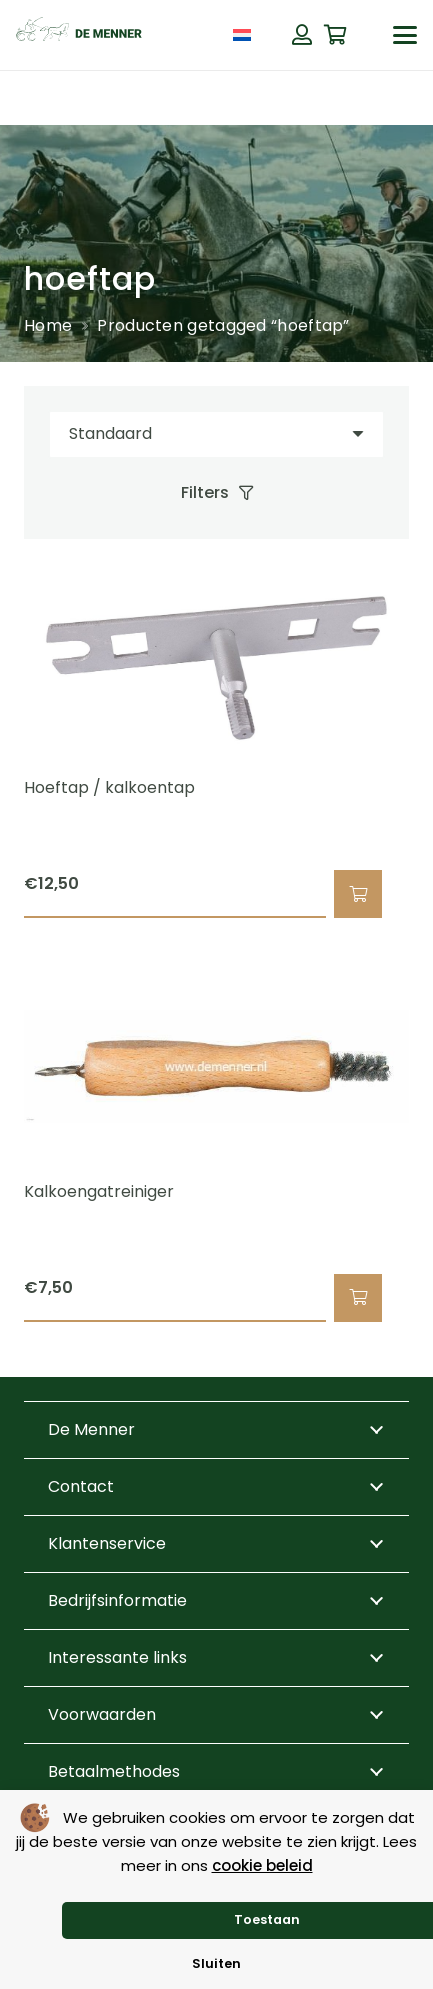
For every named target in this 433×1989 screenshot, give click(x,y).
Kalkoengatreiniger (99, 1190)
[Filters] (216, 493)
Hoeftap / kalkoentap (109, 787)
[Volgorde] (216, 434)
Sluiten (216, 1963)
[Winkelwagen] (336, 35)
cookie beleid (262, 1865)
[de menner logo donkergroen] (79, 35)
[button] (405, 35)
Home (48, 325)
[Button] (302, 35)
